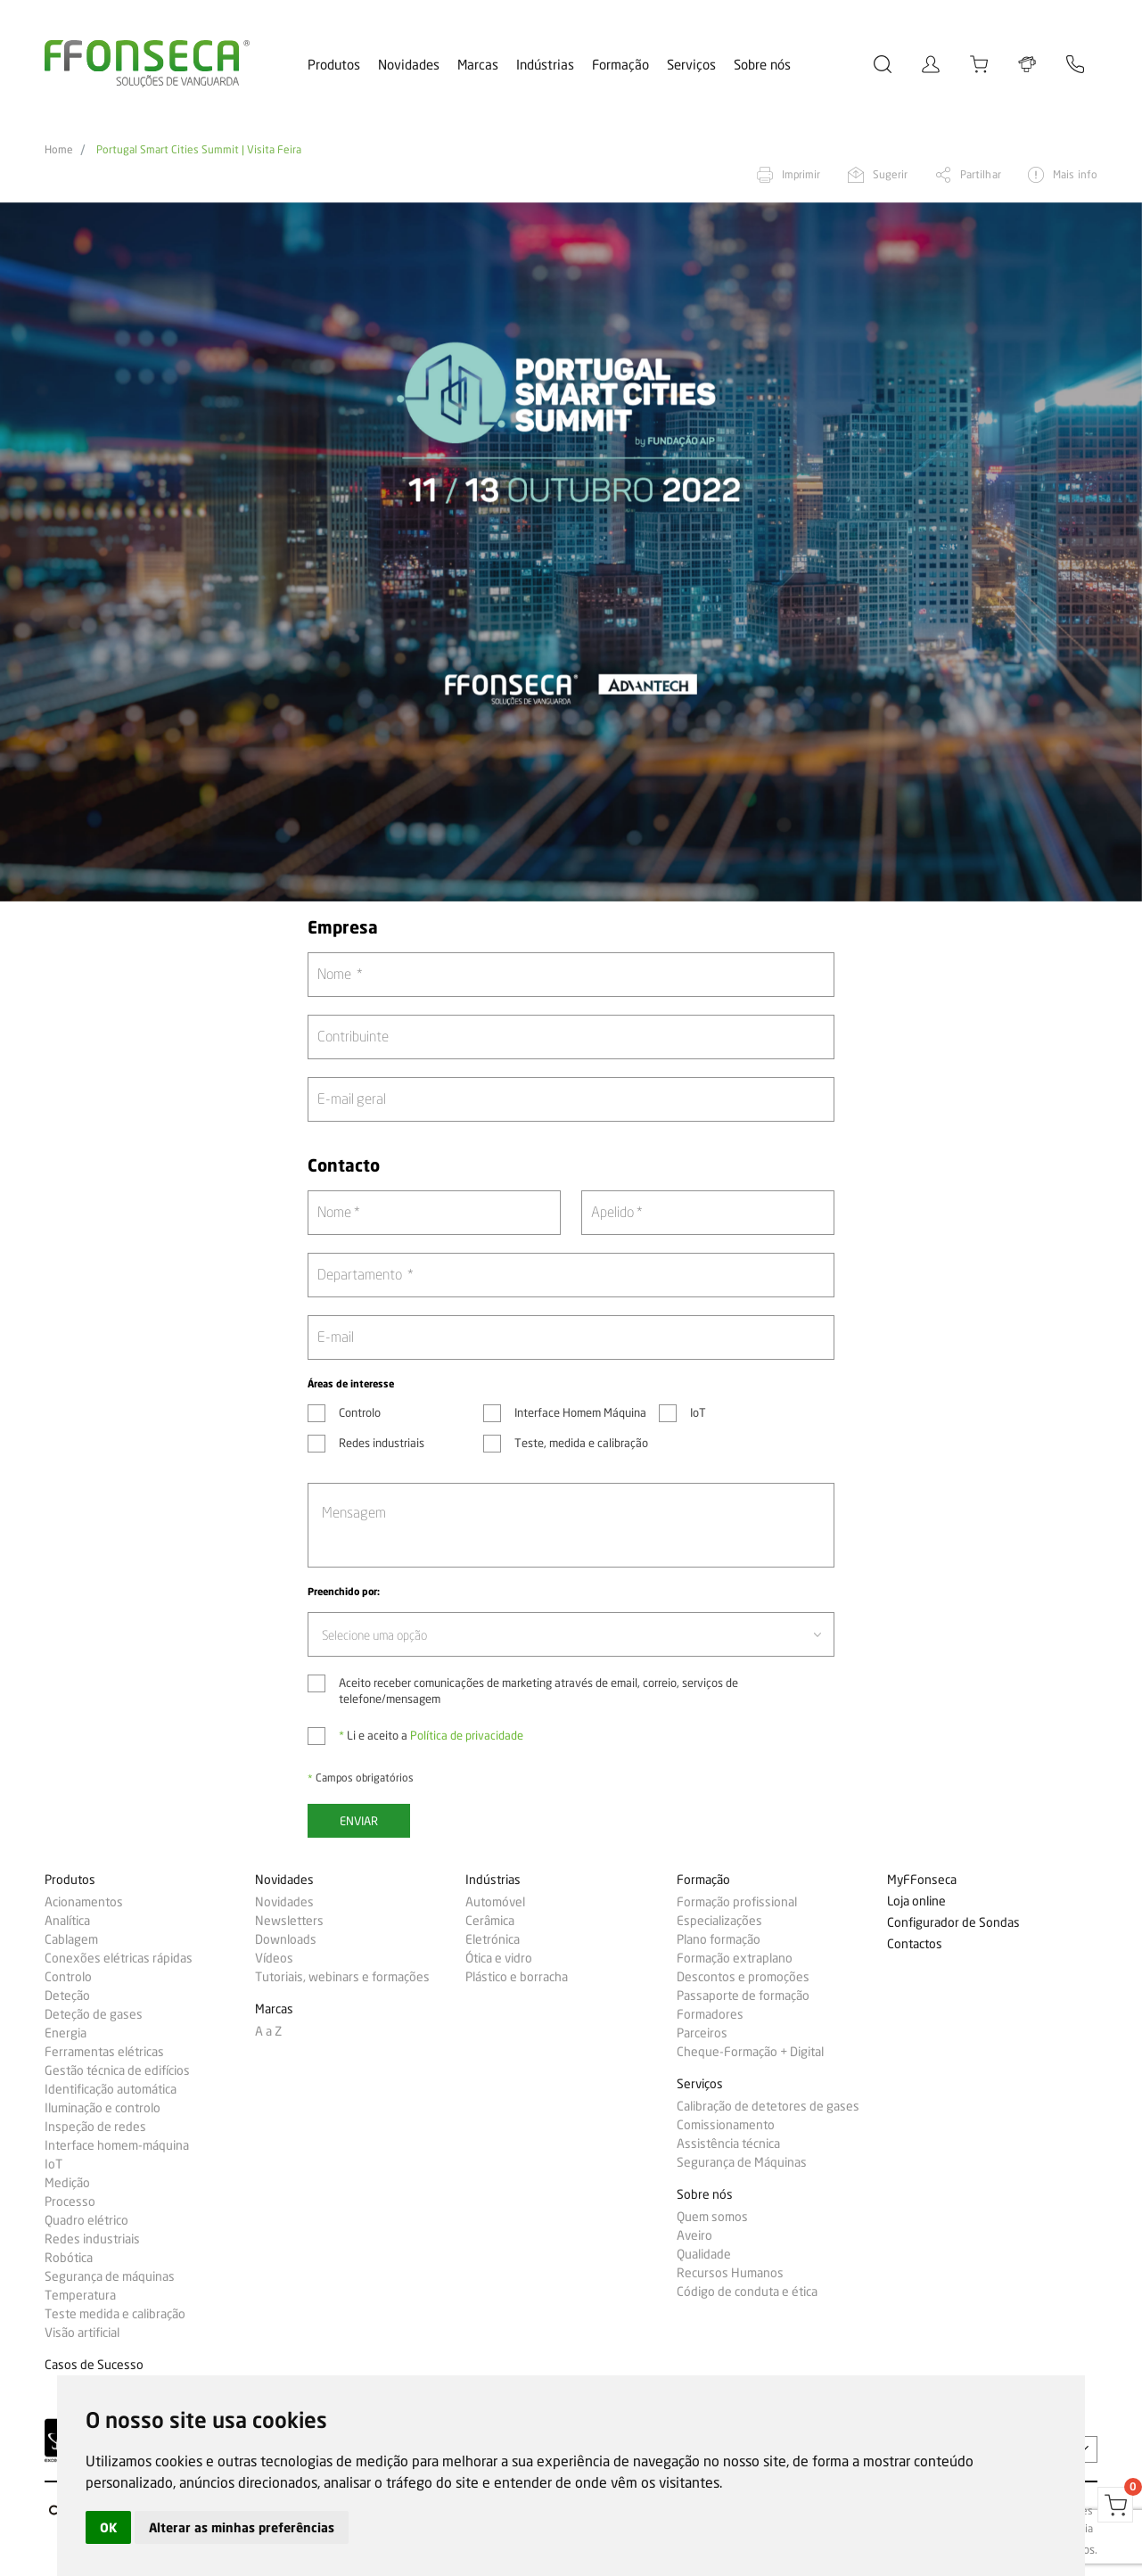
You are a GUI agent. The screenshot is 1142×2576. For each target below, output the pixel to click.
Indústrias (545, 65)
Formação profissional (737, 1902)
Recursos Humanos (730, 2273)
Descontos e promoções (743, 1977)
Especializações (719, 1920)
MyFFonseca (922, 1880)
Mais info (1075, 174)
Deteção (67, 1995)
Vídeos (274, 1958)
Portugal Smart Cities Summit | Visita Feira (198, 150)
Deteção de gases (94, 2014)
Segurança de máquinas (110, 2276)
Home (59, 150)
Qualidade (704, 2254)
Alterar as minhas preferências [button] (241, 2527)
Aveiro (694, 2235)
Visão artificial (82, 2332)
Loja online (916, 1901)
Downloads (285, 1939)
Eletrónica (492, 1939)
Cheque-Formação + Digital (750, 2052)
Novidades (409, 65)
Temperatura (80, 2295)
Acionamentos (84, 1902)
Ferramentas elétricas (104, 2052)
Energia (65, 2033)
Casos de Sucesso (94, 2365)
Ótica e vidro (498, 1958)
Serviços (691, 65)
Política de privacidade (466, 1735)
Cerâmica (489, 1920)
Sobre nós (762, 65)
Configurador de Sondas (953, 1923)
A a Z (268, 2031)
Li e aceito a (431, 1735)
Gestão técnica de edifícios (117, 2070)
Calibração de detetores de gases (768, 2106)
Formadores (710, 2014)
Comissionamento (726, 2125)
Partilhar (980, 174)
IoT (53, 2164)
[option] (571, 552)
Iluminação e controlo (102, 2108)
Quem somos (712, 2217)
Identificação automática (111, 2089)
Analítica (67, 1920)
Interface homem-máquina (117, 2145)
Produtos (334, 65)
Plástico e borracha (516, 1977)
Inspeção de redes (95, 2126)
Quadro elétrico (86, 2220)
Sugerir (890, 174)
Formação (620, 65)
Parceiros (702, 2033)
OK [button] (108, 2527)
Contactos (914, 1944)
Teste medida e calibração (115, 2314)
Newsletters (289, 1920)
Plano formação (718, 1939)
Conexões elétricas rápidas (119, 1958)
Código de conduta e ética (747, 2291)
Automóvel (495, 1902)
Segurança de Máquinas (742, 2162)
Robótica (69, 2258)
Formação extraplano (735, 1958)
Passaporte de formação (743, 1995)
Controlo (68, 1977)
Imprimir (801, 174)
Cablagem (71, 1939)
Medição (67, 2183)
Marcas (477, 65)
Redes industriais (92, 2239)
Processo (70, 2201)
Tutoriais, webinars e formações (342, 1977)
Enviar (359, 1821)
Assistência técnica (728, 2143)
